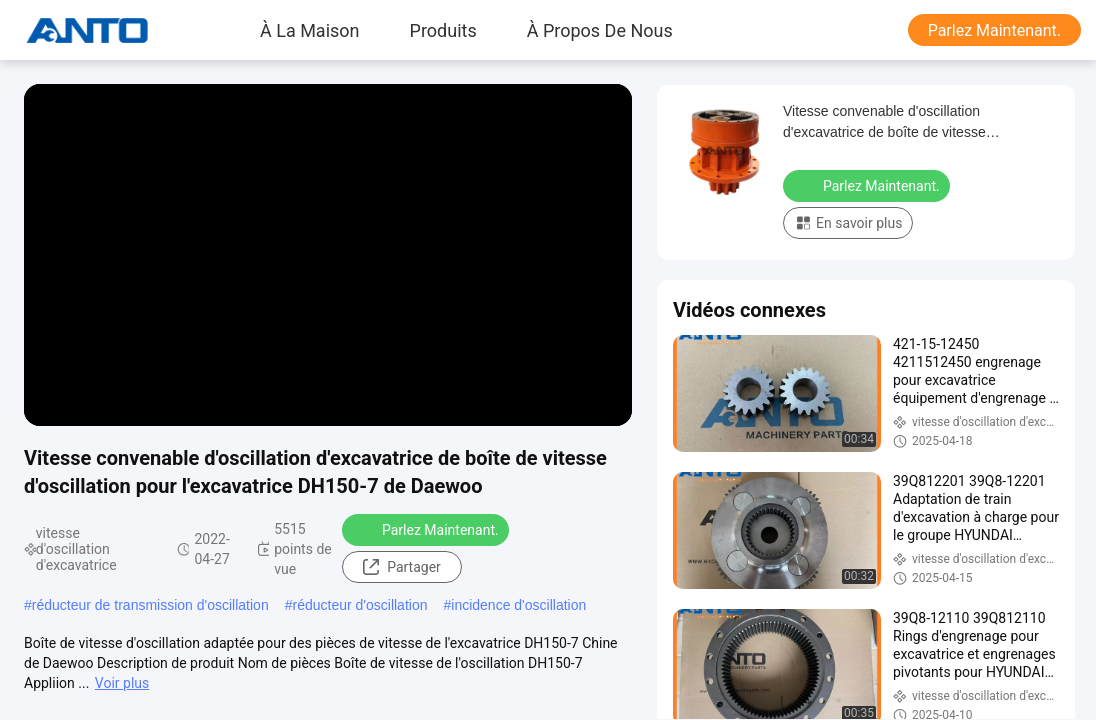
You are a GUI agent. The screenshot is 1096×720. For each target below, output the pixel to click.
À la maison (310, 30)
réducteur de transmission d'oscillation (150, 605)
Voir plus (122, 683)
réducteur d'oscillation (360, 605)
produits (443, 30)
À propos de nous (600, 30)
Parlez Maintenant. (994, 30)
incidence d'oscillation (518, 605)
